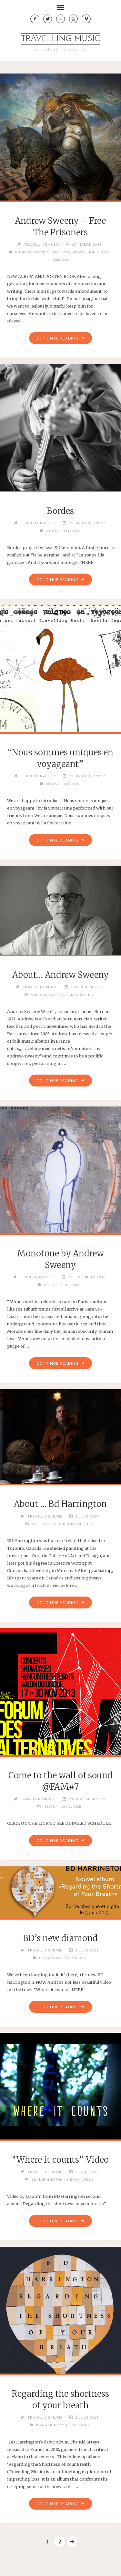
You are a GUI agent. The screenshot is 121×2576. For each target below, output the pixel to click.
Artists (60, 252)
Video (88, 2179)
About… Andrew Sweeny (60, 975)
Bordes (60, 511)
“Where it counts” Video (60, 2160)
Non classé (98, 252)
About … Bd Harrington (60, 1504)
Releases (60, 259)
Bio (91, 995)
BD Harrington (67, 1524)
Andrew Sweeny (31, 252)
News (77, 252)
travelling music (60, 39)
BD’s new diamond (60, 1938)
